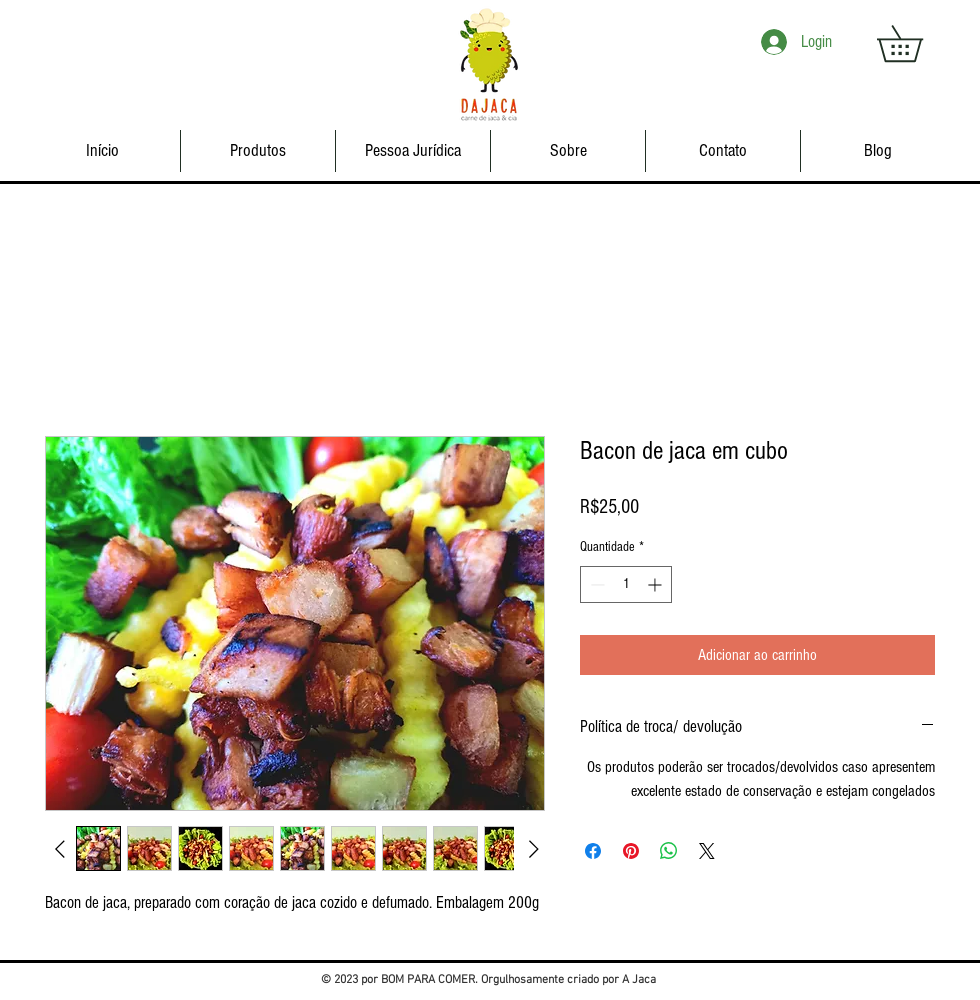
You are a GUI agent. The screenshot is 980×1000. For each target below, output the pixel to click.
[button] (917, 43)
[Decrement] (595, 584)
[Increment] (656, 584)
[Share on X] (707, 851)
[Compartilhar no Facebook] (593, 851)
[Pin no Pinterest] (631, 851)
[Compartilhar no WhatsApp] (669, 851)
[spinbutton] (626, 584)
